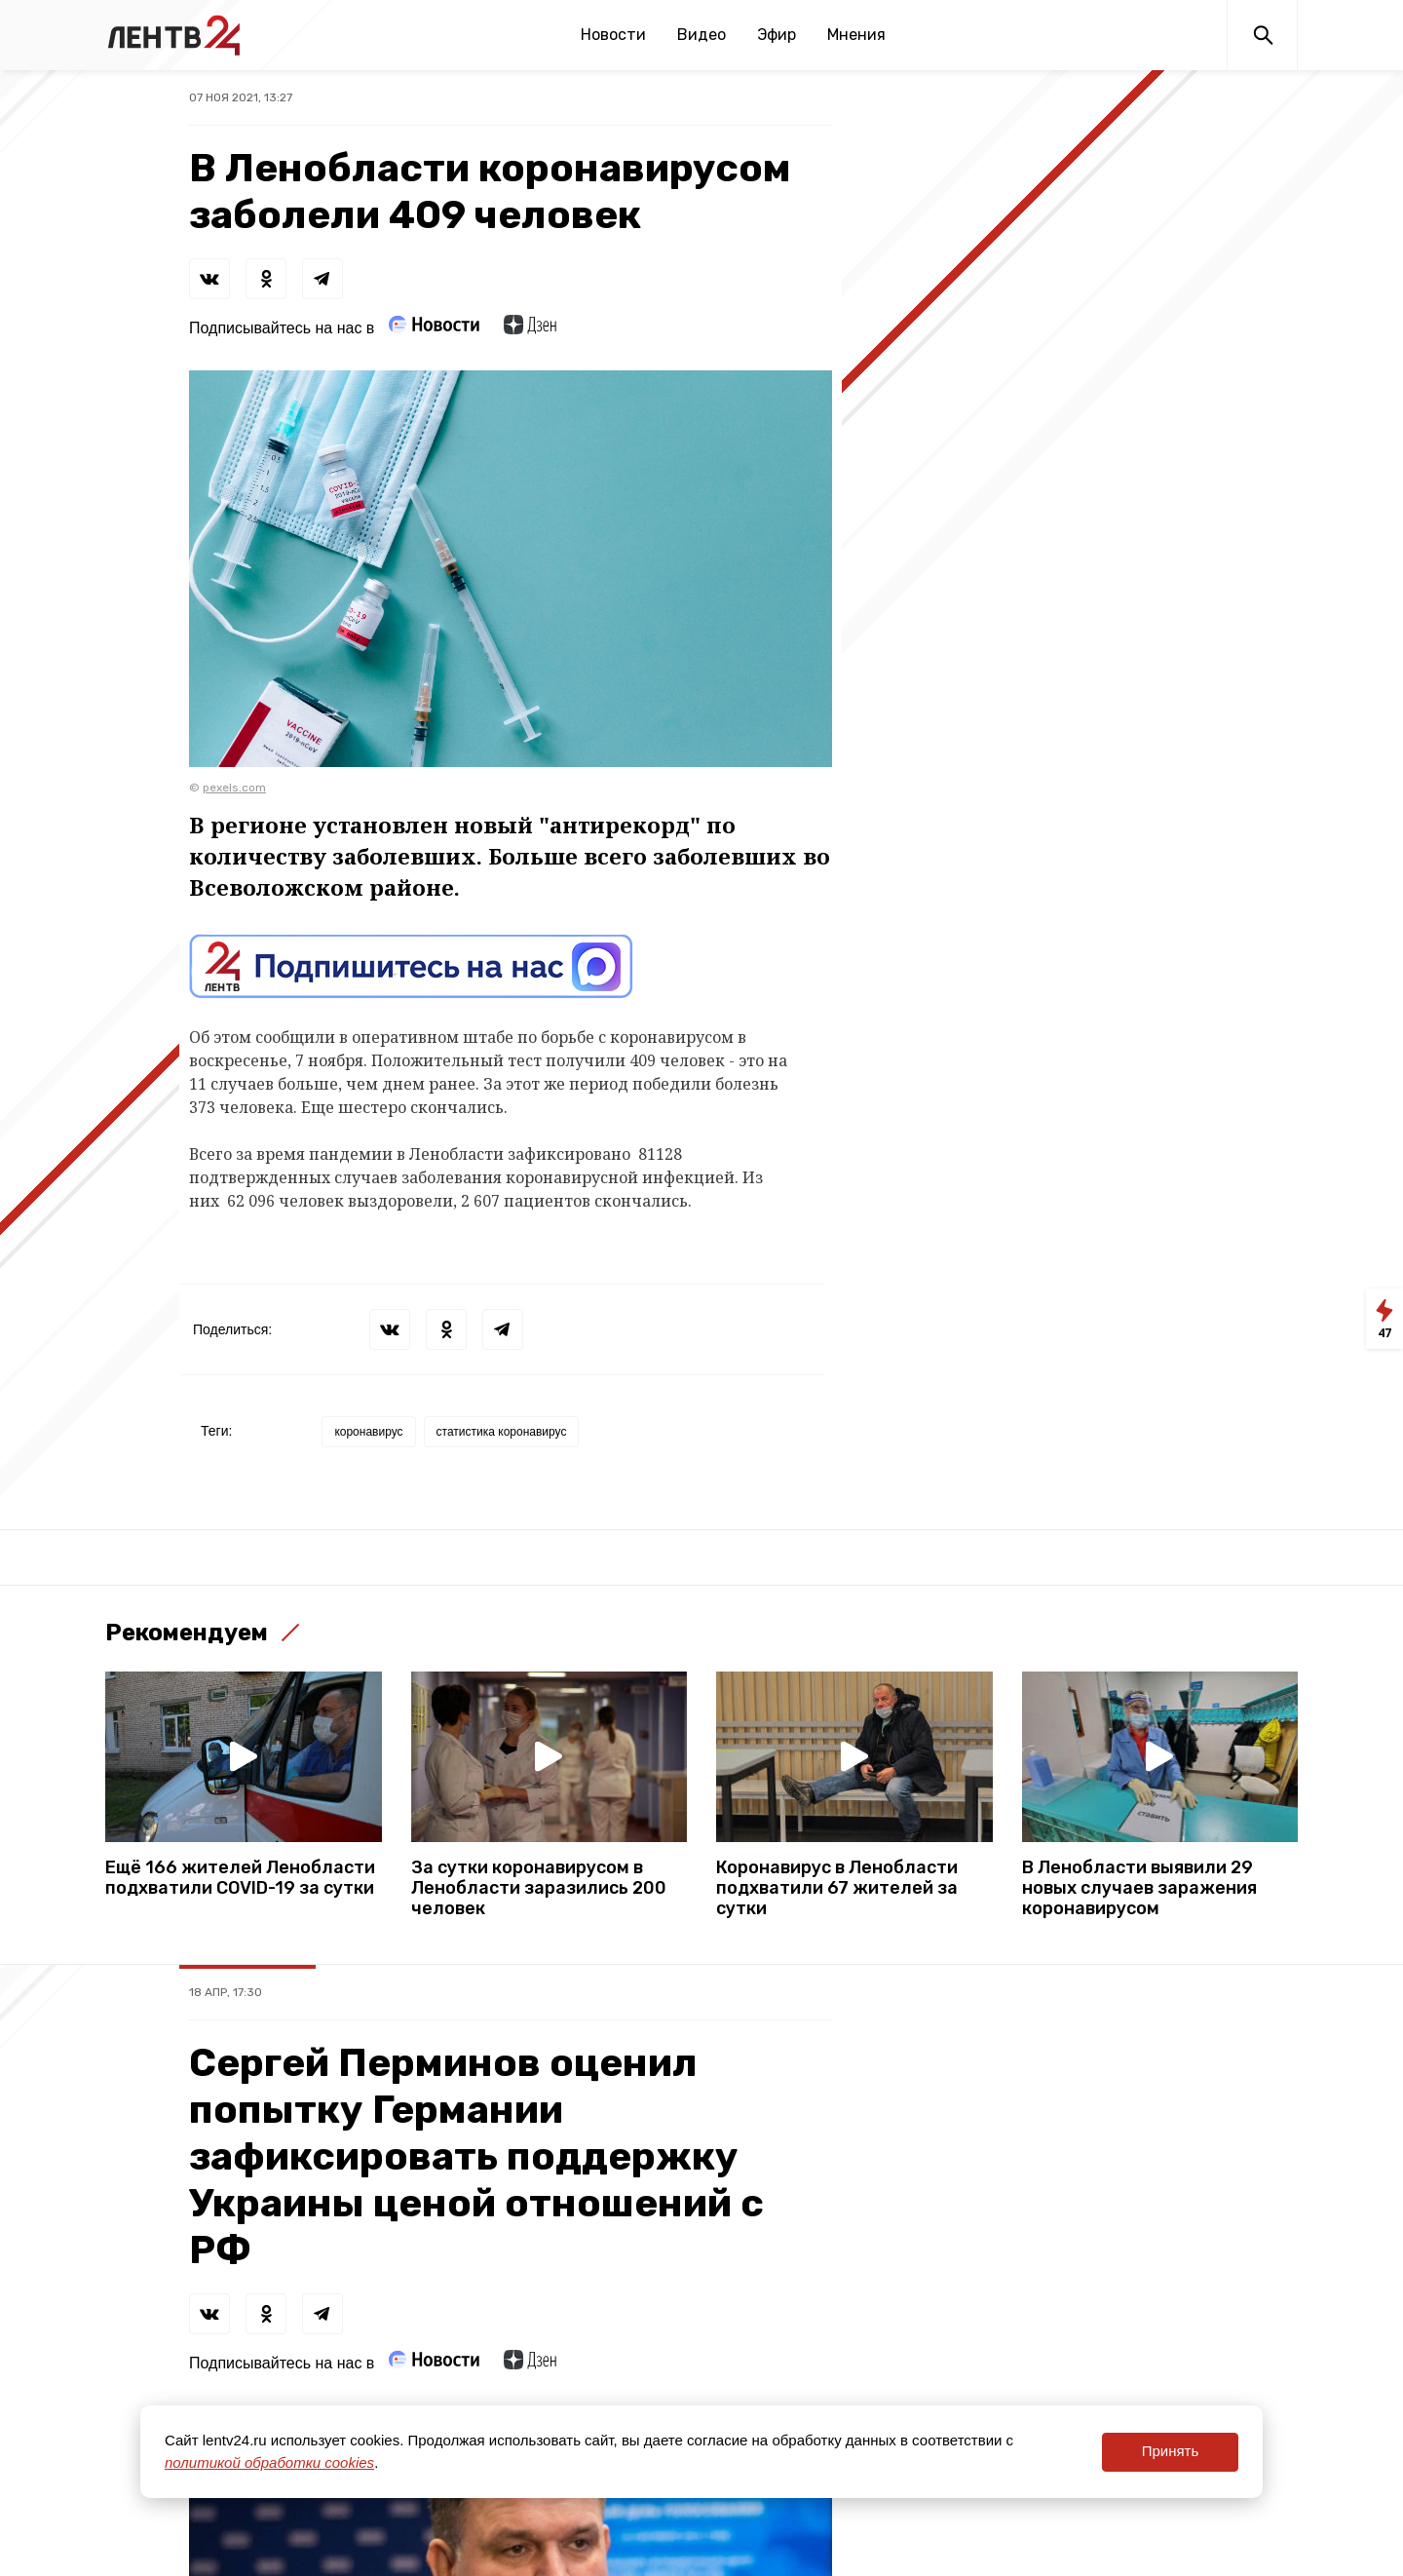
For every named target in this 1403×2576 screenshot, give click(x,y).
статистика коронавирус (501, 1432)
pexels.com (234, 787)
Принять (1170, 2450)
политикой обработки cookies (269, 2462)
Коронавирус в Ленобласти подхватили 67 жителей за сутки (837, 1888)
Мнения (856, 34)
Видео (701, 34)
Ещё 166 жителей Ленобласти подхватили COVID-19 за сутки (240, 1878)
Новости (613, 34)
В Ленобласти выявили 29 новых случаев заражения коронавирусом (1139, 1888)
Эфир (776, 34)
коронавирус (368, 1432)
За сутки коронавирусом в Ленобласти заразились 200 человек (538, 1888)
